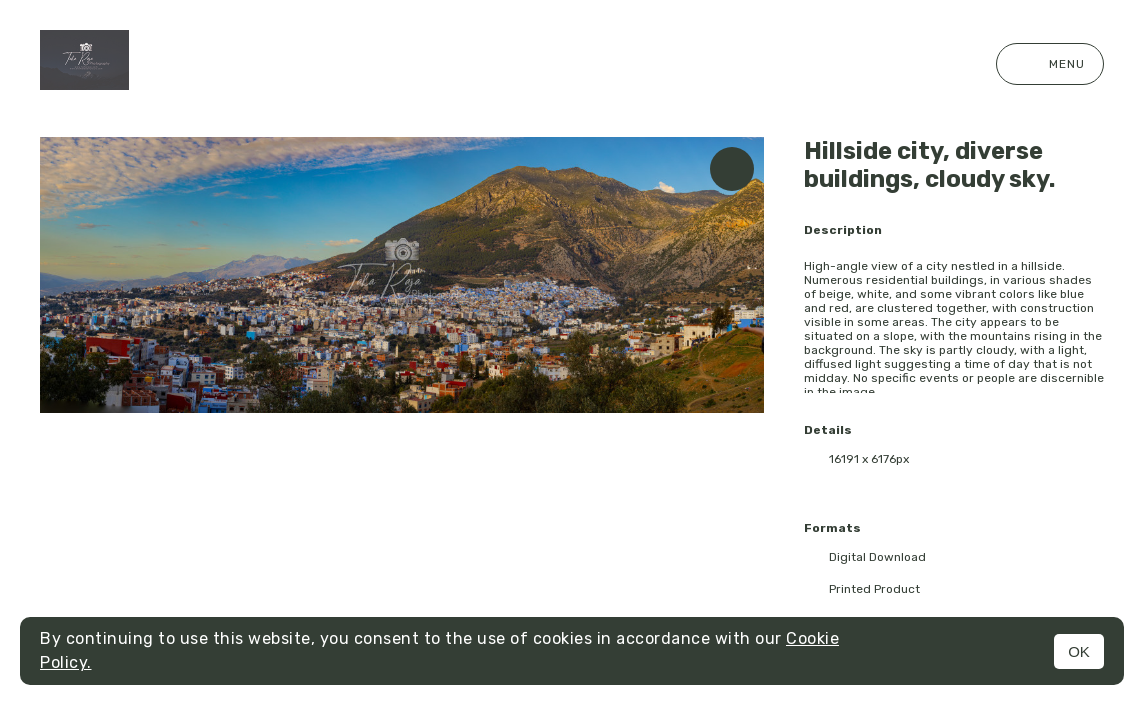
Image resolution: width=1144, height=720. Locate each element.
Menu (1050, 64)
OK (1079, 651)
